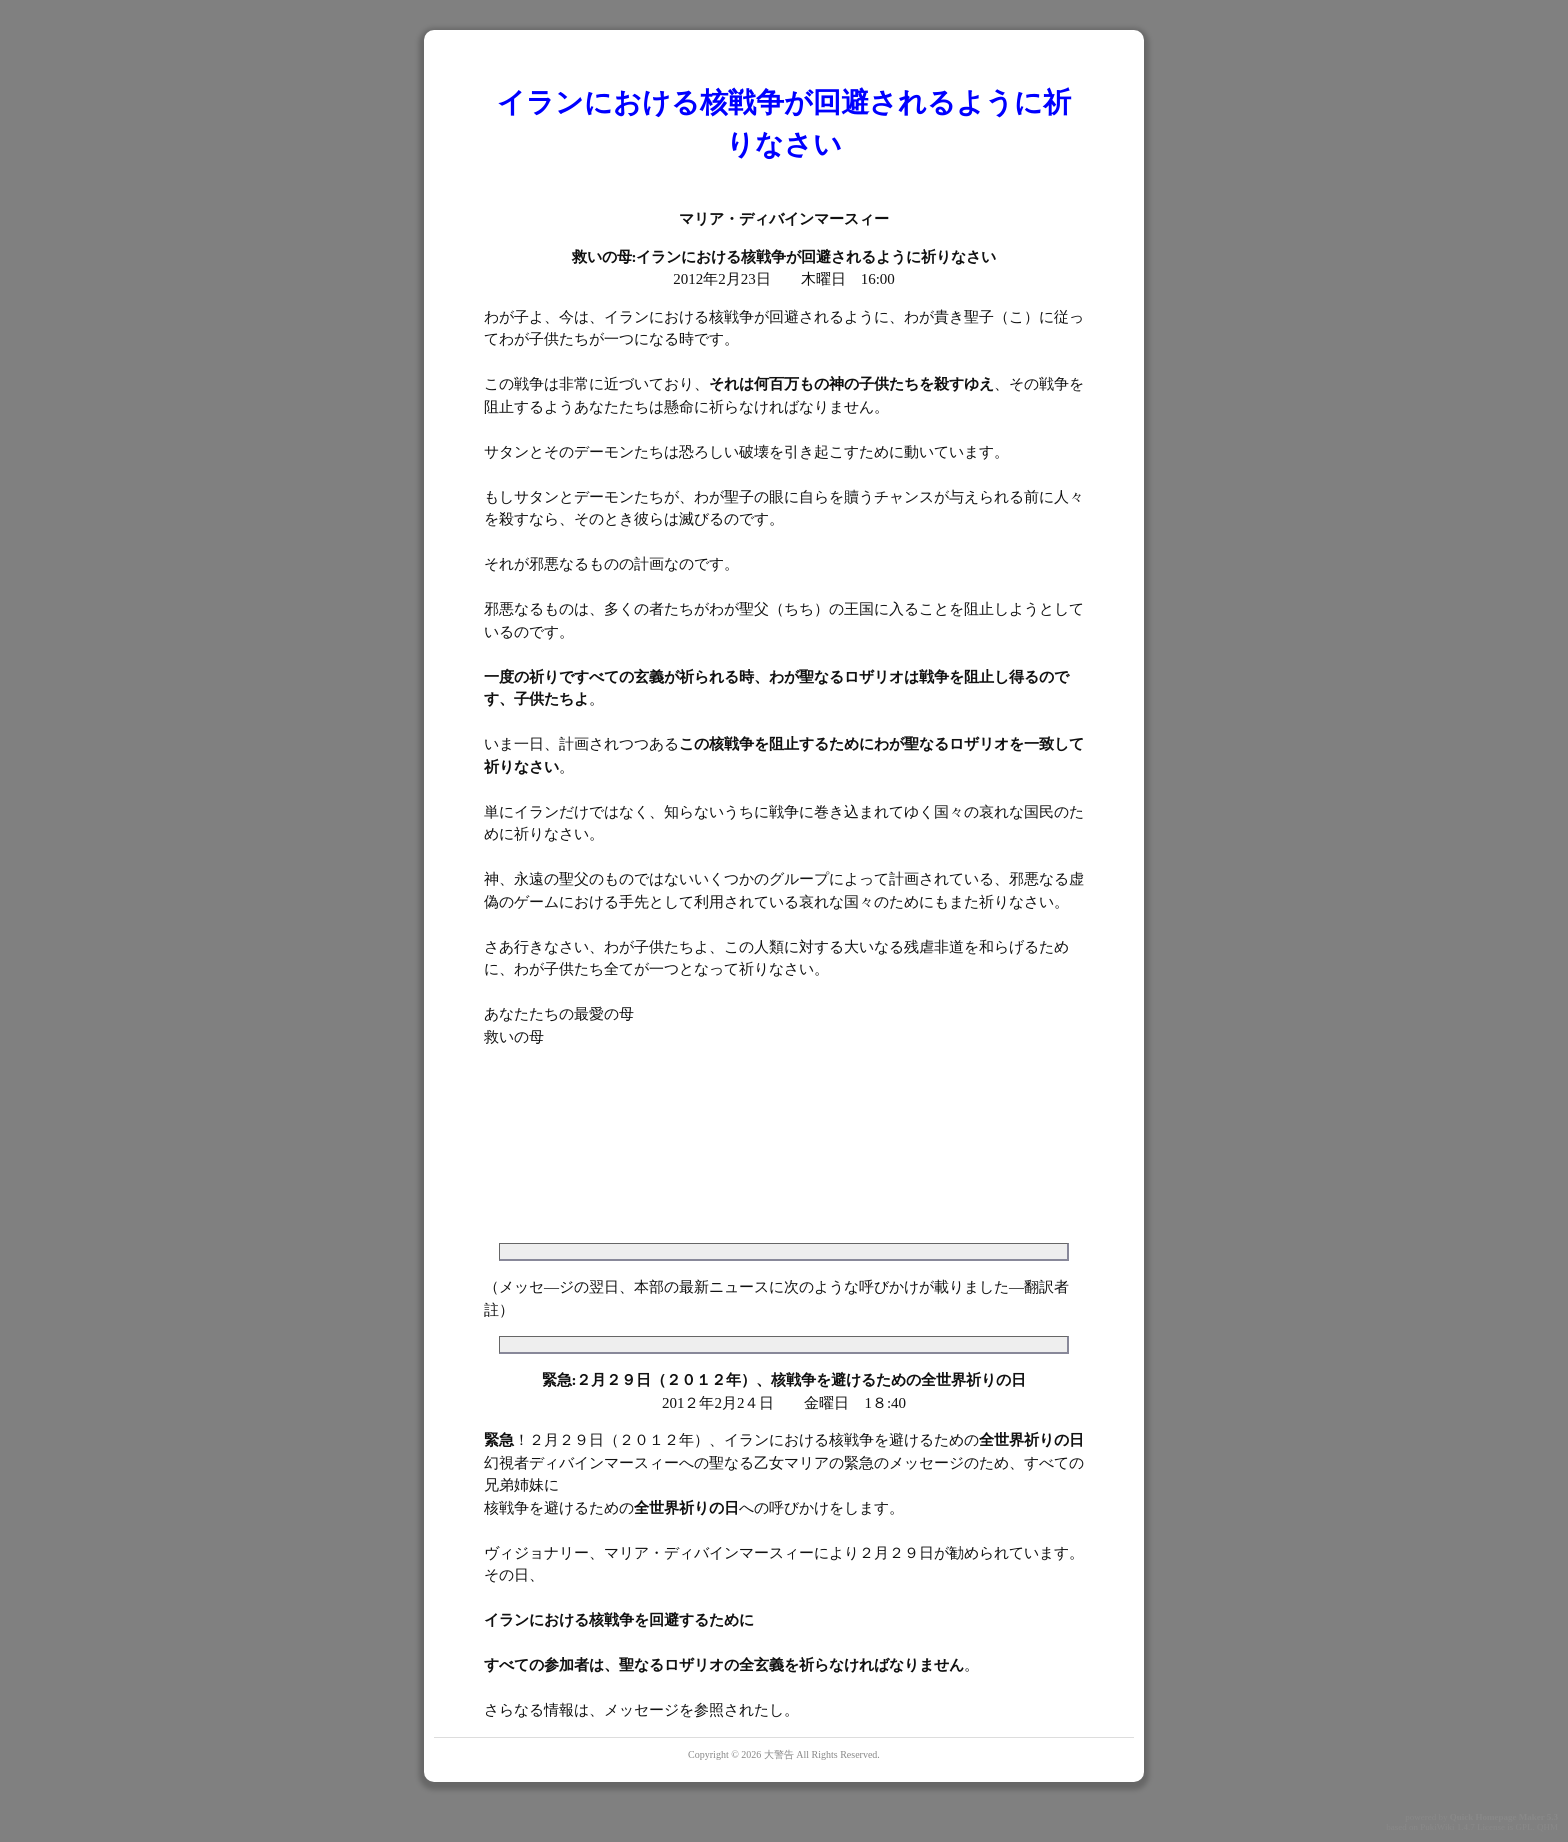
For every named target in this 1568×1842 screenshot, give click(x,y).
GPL (1523, 1827)
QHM (1547, 1827)
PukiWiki (1437, 1827)
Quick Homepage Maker (1497, 1817)
